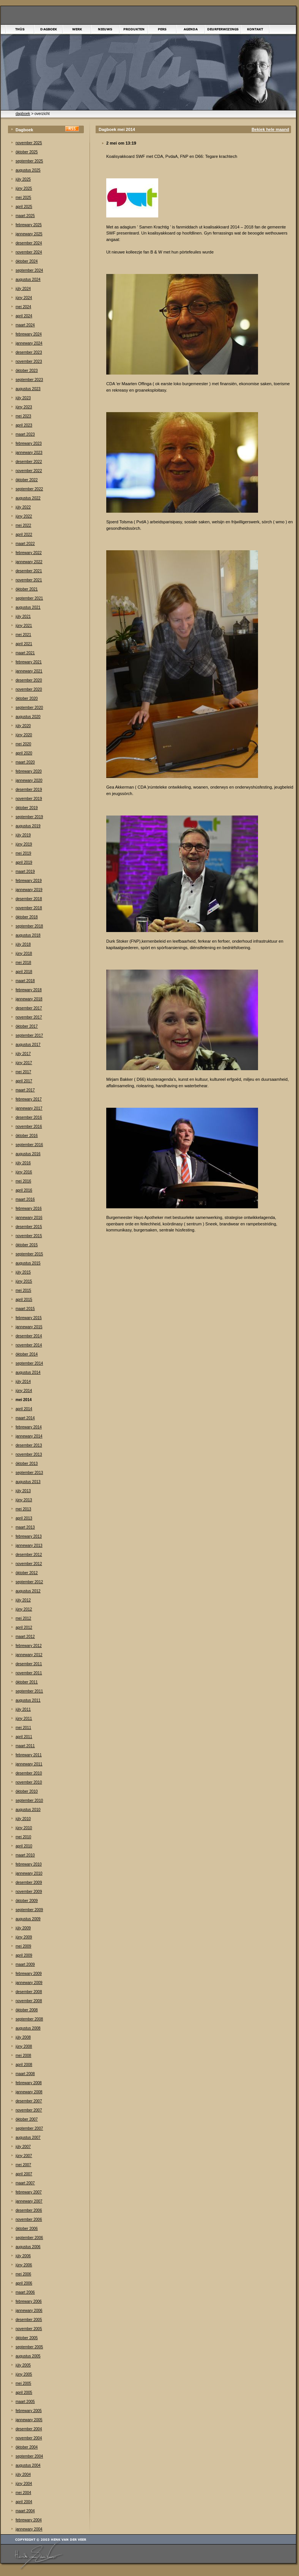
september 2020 (29, 707)
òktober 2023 (27, 370)
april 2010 (24, 1846)
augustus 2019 (28, 826)
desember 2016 (29, 1117)
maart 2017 (25, 1090)
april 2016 (24, 1190)
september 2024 (29, 270)
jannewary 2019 (29, 890)
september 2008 (29, 2019)
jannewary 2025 (29, 234)
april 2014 (24, 1409)
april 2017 (24, 1081)
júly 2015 (23, 1272)
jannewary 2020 (29, 780)
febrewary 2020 (29, 771)
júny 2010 (24, 1828)
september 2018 (29, 926)
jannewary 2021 (29, 671)
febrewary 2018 (29, 990)
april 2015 (24, 1299)
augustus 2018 (28, 935)
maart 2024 (25, 325)
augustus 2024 (28, 279)
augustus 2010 (28, 1810)
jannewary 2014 (29, 1436)
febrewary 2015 (29, 1318)
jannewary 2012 (29, 1655)
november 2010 (29, 1782)
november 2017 (29, 1017)
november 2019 (29, 799)
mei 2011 (23, 1728)
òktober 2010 (27, 1791)
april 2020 (24, 753)
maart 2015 (25, 1309)
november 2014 (29, 1345)
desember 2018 (29, 899)
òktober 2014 (27, 1354)
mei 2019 (23, 853)
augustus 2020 (28, 717)
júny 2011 (24, 1718)
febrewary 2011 (29, 1755)
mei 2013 (23, 1509)
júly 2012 (23, 1600)
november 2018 (29, 908)
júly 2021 (23, 616)
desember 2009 (29, 1882)
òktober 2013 (27, 1463)
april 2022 (24, 534)
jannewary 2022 (29, 562)
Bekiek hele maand (270, 129)
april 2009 (24, 1955)
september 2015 (29, 1254)
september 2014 (29, 1363)
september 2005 (29, 2347)
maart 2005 (25, 2402)
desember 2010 (29, 1773)
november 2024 (29, 252)
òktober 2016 (27, 1136)
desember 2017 (29, 1008)
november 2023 (29, 361)
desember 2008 (29, 1992)
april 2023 (24, 425)
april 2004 (24, 2502)
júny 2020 (24, 735)
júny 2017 (24, 1063)
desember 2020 (29, 680)
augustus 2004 (28, 2465)
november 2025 (29, 143)
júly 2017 (23, 1054)
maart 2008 (25, 2074)
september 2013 (29, 1473)
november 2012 (29, 1564)
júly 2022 (23, 507)
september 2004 (29, 2456)
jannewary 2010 (29, 1873)
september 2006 (29, 2238)
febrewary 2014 (29, 1427)
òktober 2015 (27, 1245)
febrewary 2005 (29, 2411)
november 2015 (29, 1236)
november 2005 (29, 2329)
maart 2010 (25, 1855)
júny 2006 (24, 2265)
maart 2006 (25, 2292)
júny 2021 (24, 626)
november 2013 (29, 1454)
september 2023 (29, 380)
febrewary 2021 (29, 662)
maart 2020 (25, 762)
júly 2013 (23, 1491)
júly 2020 (23, 726)
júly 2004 (23, 2474)
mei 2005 (23, 2383)
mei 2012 (23, 1618)
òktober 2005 (27, 2338)
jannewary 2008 (29, 2092)
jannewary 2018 (29, 999)
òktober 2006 (27, 2228)
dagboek (23, 114)
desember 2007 (29, 2101)
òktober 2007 (27, 2119)
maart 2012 (25, 1636)
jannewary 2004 (29, 2529)
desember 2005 (29, 2320)
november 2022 (29, 471)
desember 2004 (29, 2429)
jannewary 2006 (29, 2310)
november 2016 (29, 1126)
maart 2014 (25, 1418)
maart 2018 (25, 981)
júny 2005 (24, 2374)
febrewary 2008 (29, 2083)
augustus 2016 (28, 1154)
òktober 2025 (27, 152)
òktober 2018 (27, 917)
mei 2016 (23, 1181)
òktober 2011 (27, 1682)
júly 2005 (23, 2365)
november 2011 (29, 1673)
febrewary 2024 (29, 334)
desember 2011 (29, 1664)
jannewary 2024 (29, 343)
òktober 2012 (27, 1573)
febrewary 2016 (29, 1208)
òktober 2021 (27, 589)
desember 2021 (29, 571)
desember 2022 (29, 462)
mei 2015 (23, 1290)
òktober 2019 (27, 808)
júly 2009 (23, 1928)
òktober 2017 (27, 1026)
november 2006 (29, 2219)
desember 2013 (29, 1445)
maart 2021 (25, 653)
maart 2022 (25, 544)
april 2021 (24, 644)
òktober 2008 (27, 2010)
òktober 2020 (27, 698)
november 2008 (29, 2001)
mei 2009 (23, 1946)
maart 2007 (25, 2183)
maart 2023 (25, 434)
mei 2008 (23, 2055)
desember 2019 (29, 789)
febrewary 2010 (29, 1864)
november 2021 (29, 580)
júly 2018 (23, 944)
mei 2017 (23, 1072)
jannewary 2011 (29, 1764)
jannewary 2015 (29, 1327)
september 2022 (29, 489)
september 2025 (29, 161)
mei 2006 (23, 2274)
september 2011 (29, 1691)
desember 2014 (29, 1336)
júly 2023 (23, 398)
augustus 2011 (28, 1700)
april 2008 (24, 2065)
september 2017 (29, 1035)
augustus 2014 (28, 1372)
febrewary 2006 (29, 2301)
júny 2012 (24, 1609)
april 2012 (24, 1627)
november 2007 (29, 2110)
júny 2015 (24, 1281)
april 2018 (24, 972)
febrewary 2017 (29, 1099)
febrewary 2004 (29, 2520)
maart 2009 (25, 1964)
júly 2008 (23, 2037)
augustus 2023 (28, 389)
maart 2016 (25, 1199)
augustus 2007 (28, 2137)
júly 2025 (23, 179)
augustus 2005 (28, 2356)
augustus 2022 (28, 498)
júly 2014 (23, 1381)
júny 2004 (24, 2484)
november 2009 (29, 1891)
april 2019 (24, 862)
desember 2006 (29, 2210)
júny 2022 (24, 516)
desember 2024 (29, 243)
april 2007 (24, 2174)
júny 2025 (24, 188)
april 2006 (24, 2283)
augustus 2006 (28, 2247)
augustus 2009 (28, 1919)
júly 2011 (23, 1709)
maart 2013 (25, 1527)
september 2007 (29, 2128)
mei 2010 (23, 1837)
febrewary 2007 (29, 2192)
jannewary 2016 (29, 1218)
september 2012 (29, 1582)
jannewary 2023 (29, 452)
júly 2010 (23, 1819)
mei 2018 (23, 962)
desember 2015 (29, 1227)
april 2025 (24, 207)
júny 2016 (24, 1172)
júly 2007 (23, 2147)
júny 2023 (24, 407)
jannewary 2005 (29, 2420)
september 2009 (29, 1910)
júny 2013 (24, 1500)
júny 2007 (24, 2156)
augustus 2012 (28, 1591)
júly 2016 (23, 1163)
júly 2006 (23, 2256)
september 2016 (29, 1145)
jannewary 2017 (29, 1108)
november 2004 (29, 2438)
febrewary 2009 (29, 1973)
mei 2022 (23, 525)
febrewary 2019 (29, 881)
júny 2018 (24, 953)
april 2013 (24, 1518)
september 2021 (29, 598)
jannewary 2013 (29, 1545)
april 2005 (24, 2392)
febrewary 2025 (29, 225)
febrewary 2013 (29, 1536)
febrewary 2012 (29, 1646)
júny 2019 (24, 844)
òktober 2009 (27, 1901)
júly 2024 (23, 289)
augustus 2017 (28, 1044)
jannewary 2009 (29, 1983)
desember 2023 (29, 352)
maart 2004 (25, 2511)
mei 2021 (23, 635)
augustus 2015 (28, 1263)
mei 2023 (23, 416)
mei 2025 (23, 197)
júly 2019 (23, 835)
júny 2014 (24, 1391)
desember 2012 (29, 1555)
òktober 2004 (27, 2447)
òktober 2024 (27, 261)
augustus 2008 (28, 2028)
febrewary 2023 (29, 443)
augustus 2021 (28, 607)
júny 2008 (24, 2046)
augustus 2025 (28, 170)
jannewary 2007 (29, 2201)
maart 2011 (25, 1746)
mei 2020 (23, 744)
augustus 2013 (28, 1482)
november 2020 (29, 689)
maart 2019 (25, 871)
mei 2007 (23, 2165)
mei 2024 (23, 307)
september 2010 (29, 1800)
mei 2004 (23, 2493)
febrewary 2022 (29, 553)
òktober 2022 (27, 480)
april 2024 (24, 316)
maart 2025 (25, 216)
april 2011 (24, 1737)
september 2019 (29, 817)
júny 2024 (24, 298)
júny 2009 (24, 1937)
